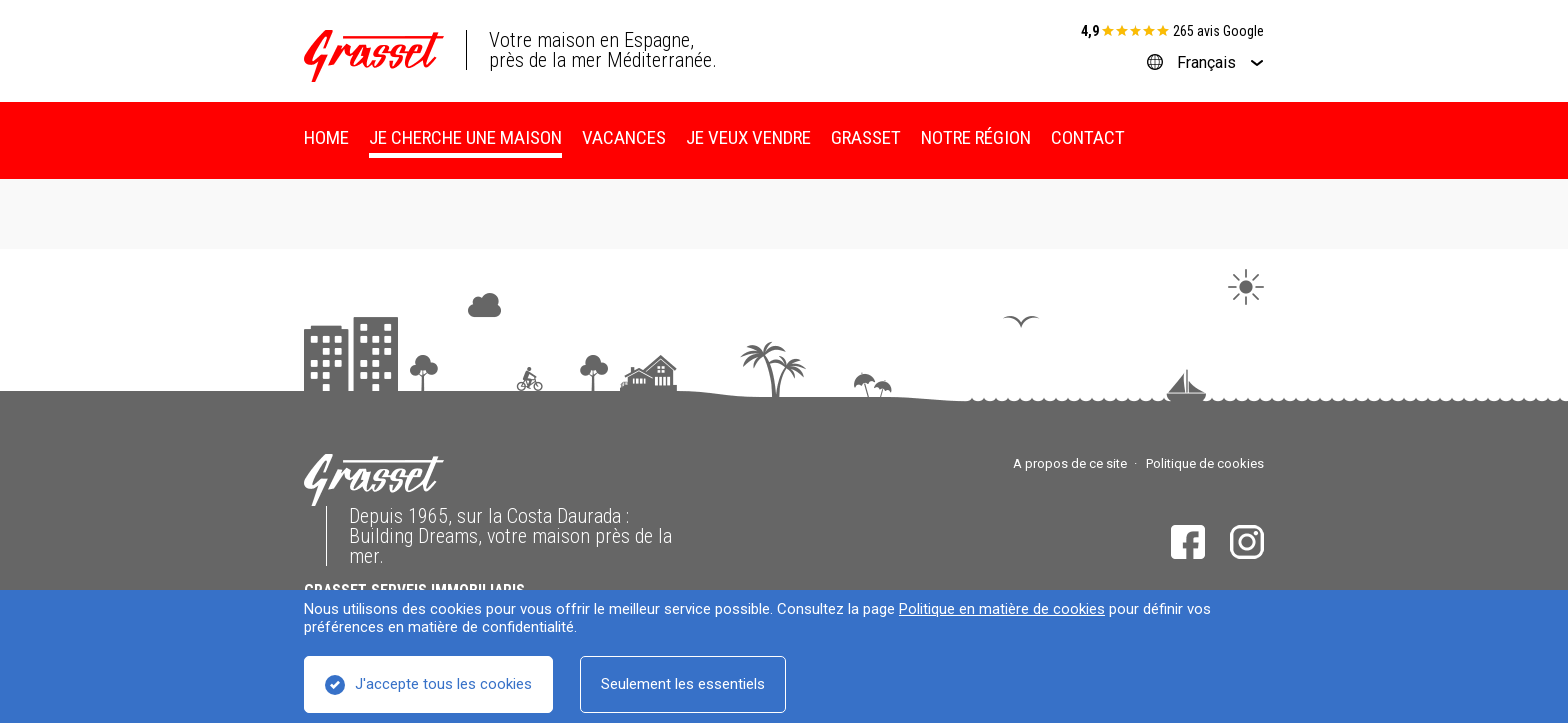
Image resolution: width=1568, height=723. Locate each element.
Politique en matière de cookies (1002, 609)
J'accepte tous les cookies (443, 684)
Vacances (624, 137)
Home (326, 137)
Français (1206, 62)
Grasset (866, 137)
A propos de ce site (1070, 463)
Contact (1088, 137)
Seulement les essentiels (683, 684)
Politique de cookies (1205, 463)
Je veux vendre (748, 137)
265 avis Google (1218, 31)
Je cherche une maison (465, 137)
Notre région (976, 137)
